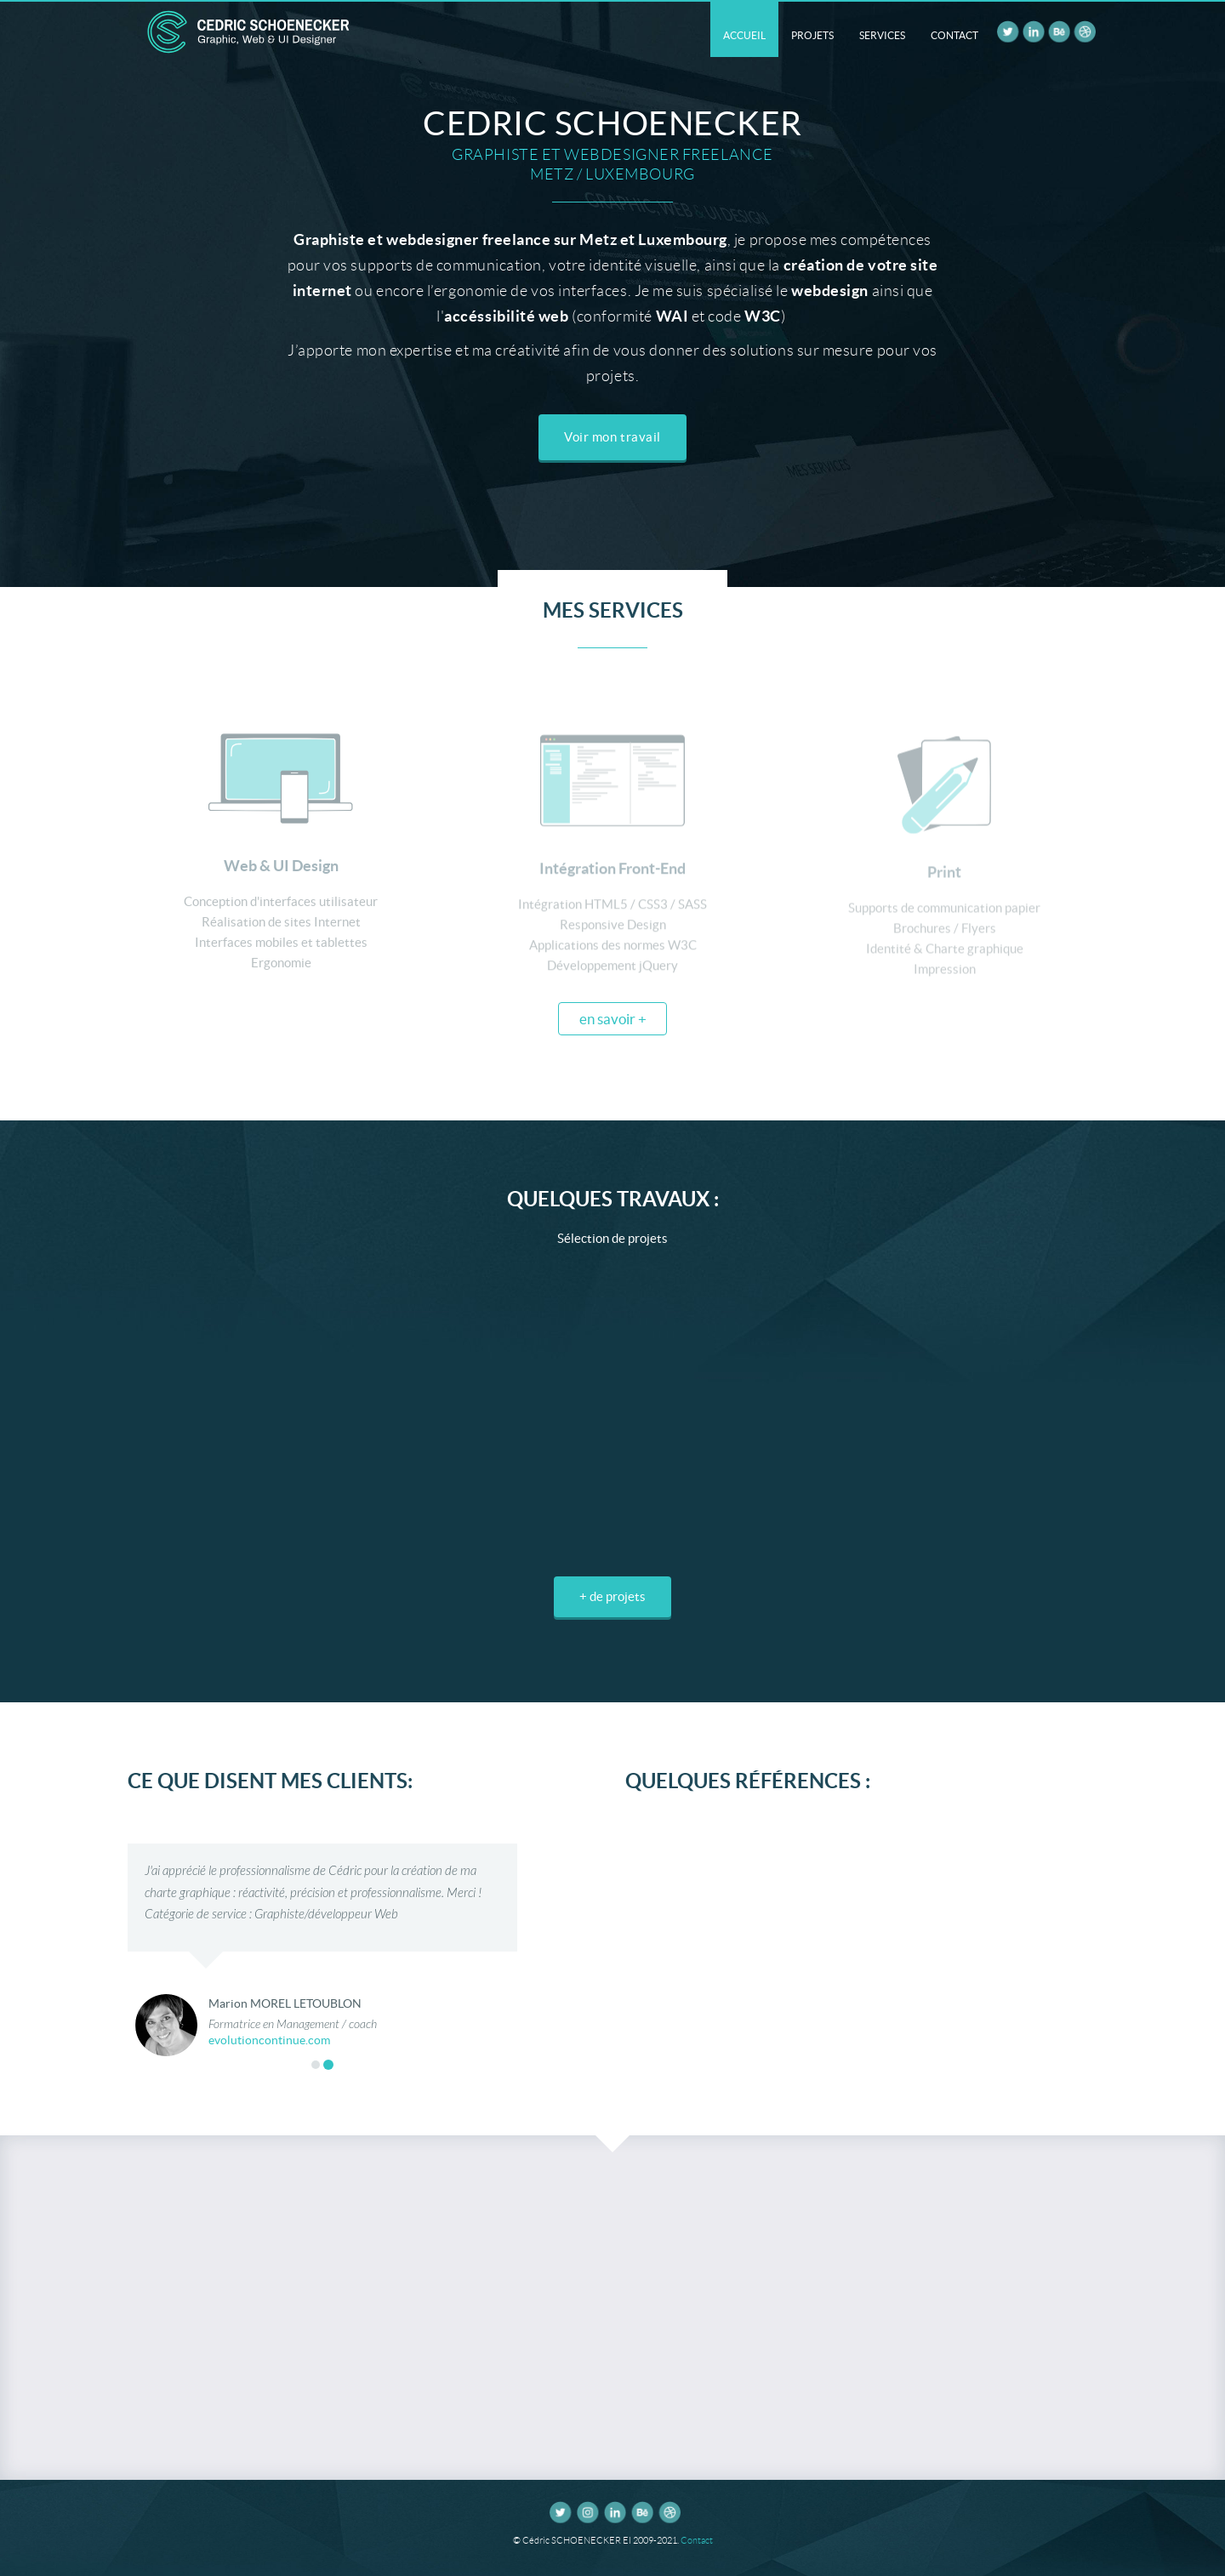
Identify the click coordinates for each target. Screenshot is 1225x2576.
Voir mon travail (612, 437)
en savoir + (613, 1019)
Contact (697, 2540)
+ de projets (612, 1596)
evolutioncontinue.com (269, 2041)
